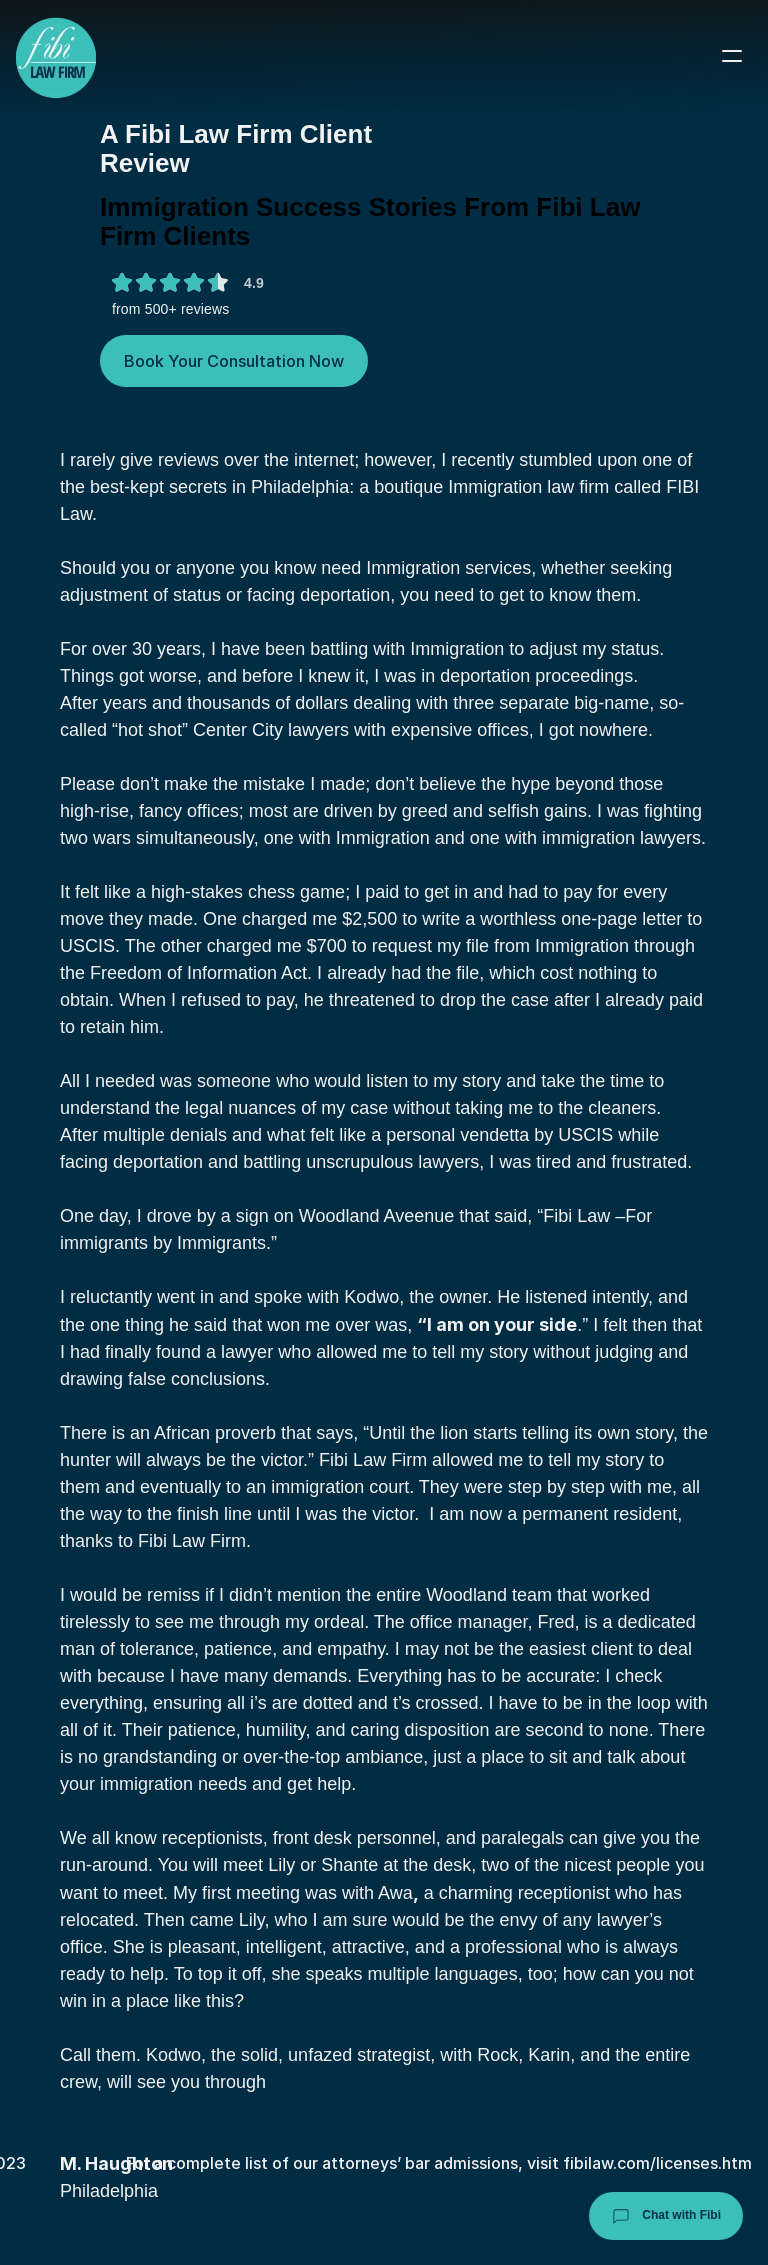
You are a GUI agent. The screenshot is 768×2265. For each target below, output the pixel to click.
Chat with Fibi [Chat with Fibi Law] (666, 2216)
